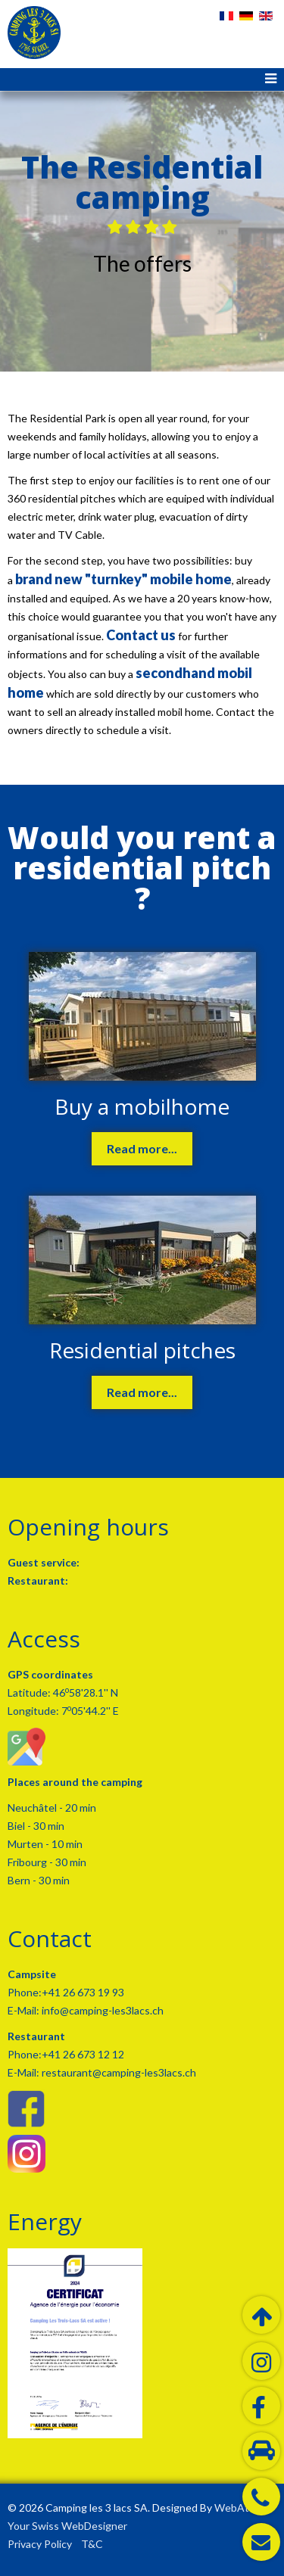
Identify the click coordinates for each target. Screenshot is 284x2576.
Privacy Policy (40, 2543)
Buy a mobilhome (142, 1106)
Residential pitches (142, 1350)
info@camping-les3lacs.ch (101, 2010)
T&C (92, 2543)
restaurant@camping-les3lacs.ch (117, 2072)
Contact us (141, 635)
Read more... (142, 1148)
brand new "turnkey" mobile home (123, 579)
